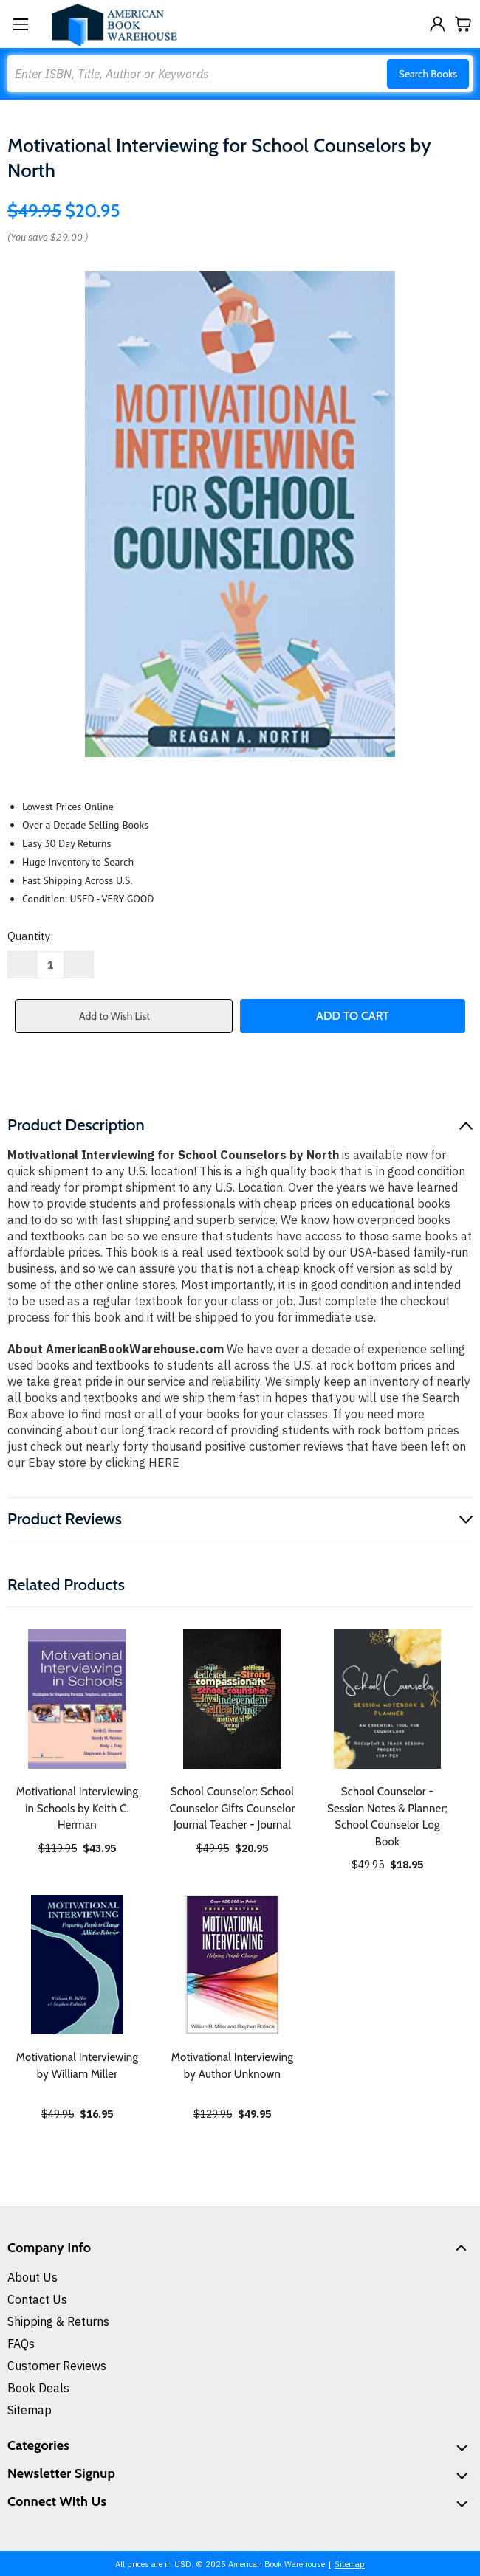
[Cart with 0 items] (463, 24)
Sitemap (29, 2410)
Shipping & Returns (58, 2321)
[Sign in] (437, 24)
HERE (163, 1462)
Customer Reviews (56, 2365)
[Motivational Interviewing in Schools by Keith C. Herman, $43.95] (77, 1699)
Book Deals (38, 2387)
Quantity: (30, 936)
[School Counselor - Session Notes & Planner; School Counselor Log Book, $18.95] (387, 1699)
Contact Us (37, 2299)
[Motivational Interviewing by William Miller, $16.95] (77, 1964)
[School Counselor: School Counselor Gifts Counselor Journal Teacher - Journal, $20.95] (232, 1699)
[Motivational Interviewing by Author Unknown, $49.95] (232, 1964)
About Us (32, 2277)
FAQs (21, 2343)
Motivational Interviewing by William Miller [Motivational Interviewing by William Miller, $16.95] (77, 2066)
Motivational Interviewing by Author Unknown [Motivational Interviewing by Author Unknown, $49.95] (232, 2066)
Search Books (428, 73)
